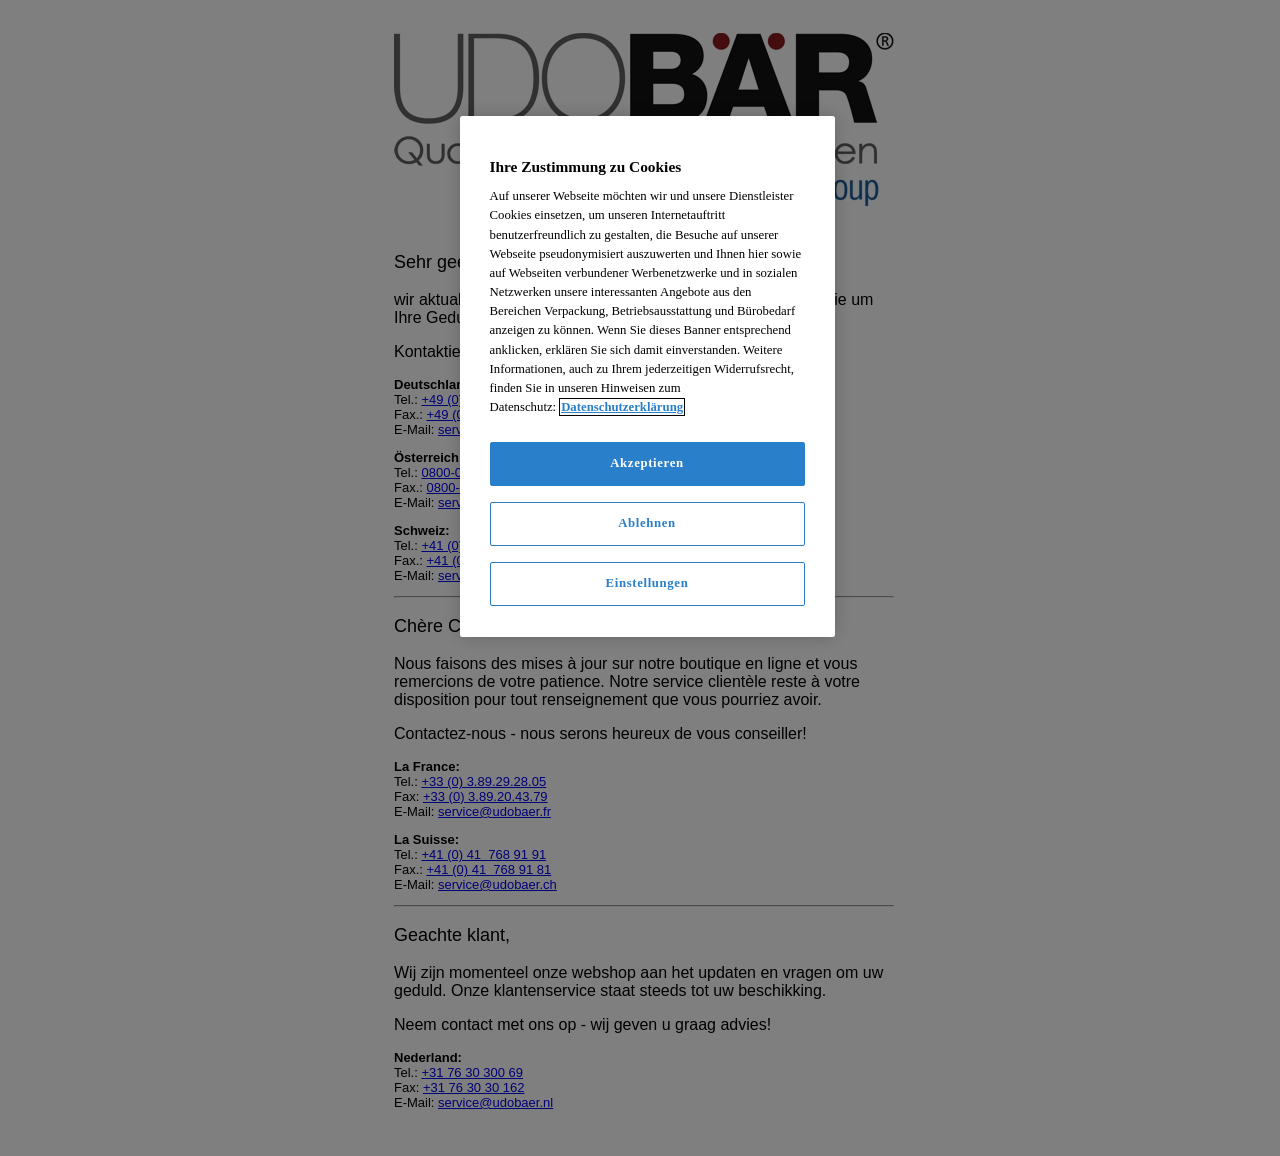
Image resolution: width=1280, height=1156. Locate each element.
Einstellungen (647, 583)
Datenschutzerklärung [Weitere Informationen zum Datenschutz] (622, 407)
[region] (647, 376)
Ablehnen (647, 523)
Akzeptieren (646, 463)
